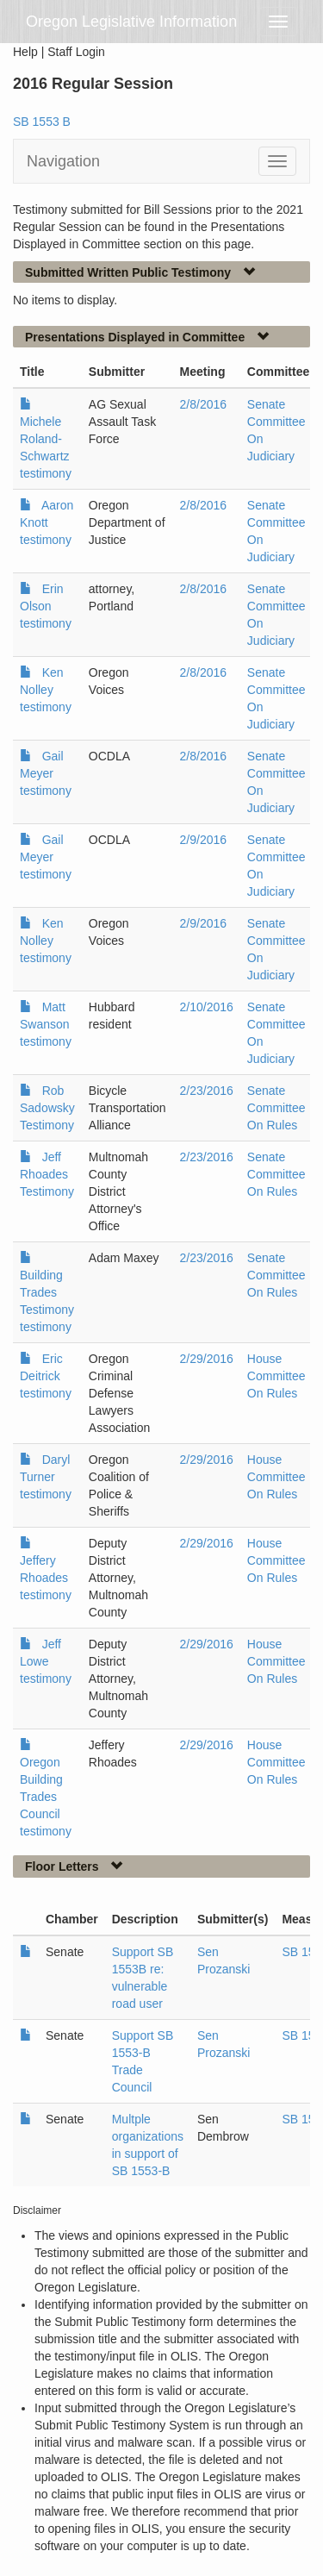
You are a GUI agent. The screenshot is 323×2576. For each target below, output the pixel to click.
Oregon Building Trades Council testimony (45, 1796)
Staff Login (76, 52)
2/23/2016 (206, 1090)
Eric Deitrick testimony (45, 1376)
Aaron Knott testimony (46, 522)
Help (25, 52)
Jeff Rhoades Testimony (47, 1174)
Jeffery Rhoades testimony (45, 1578)
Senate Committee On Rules (276, 1108)
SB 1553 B (42, 121)
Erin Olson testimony (45, 606)
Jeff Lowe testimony (45, 1661)
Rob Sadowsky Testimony (47, 1108)
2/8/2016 (203, 404)
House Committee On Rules (276, 1376)
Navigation (63, 161)
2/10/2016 (206, 1007)
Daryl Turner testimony (45, 1477)
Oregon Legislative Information (131, 21)
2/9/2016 (203, 840)
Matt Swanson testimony (45, 1024)
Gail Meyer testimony (45, 773)
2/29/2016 (206, 1359)
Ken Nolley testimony (45, 690)
